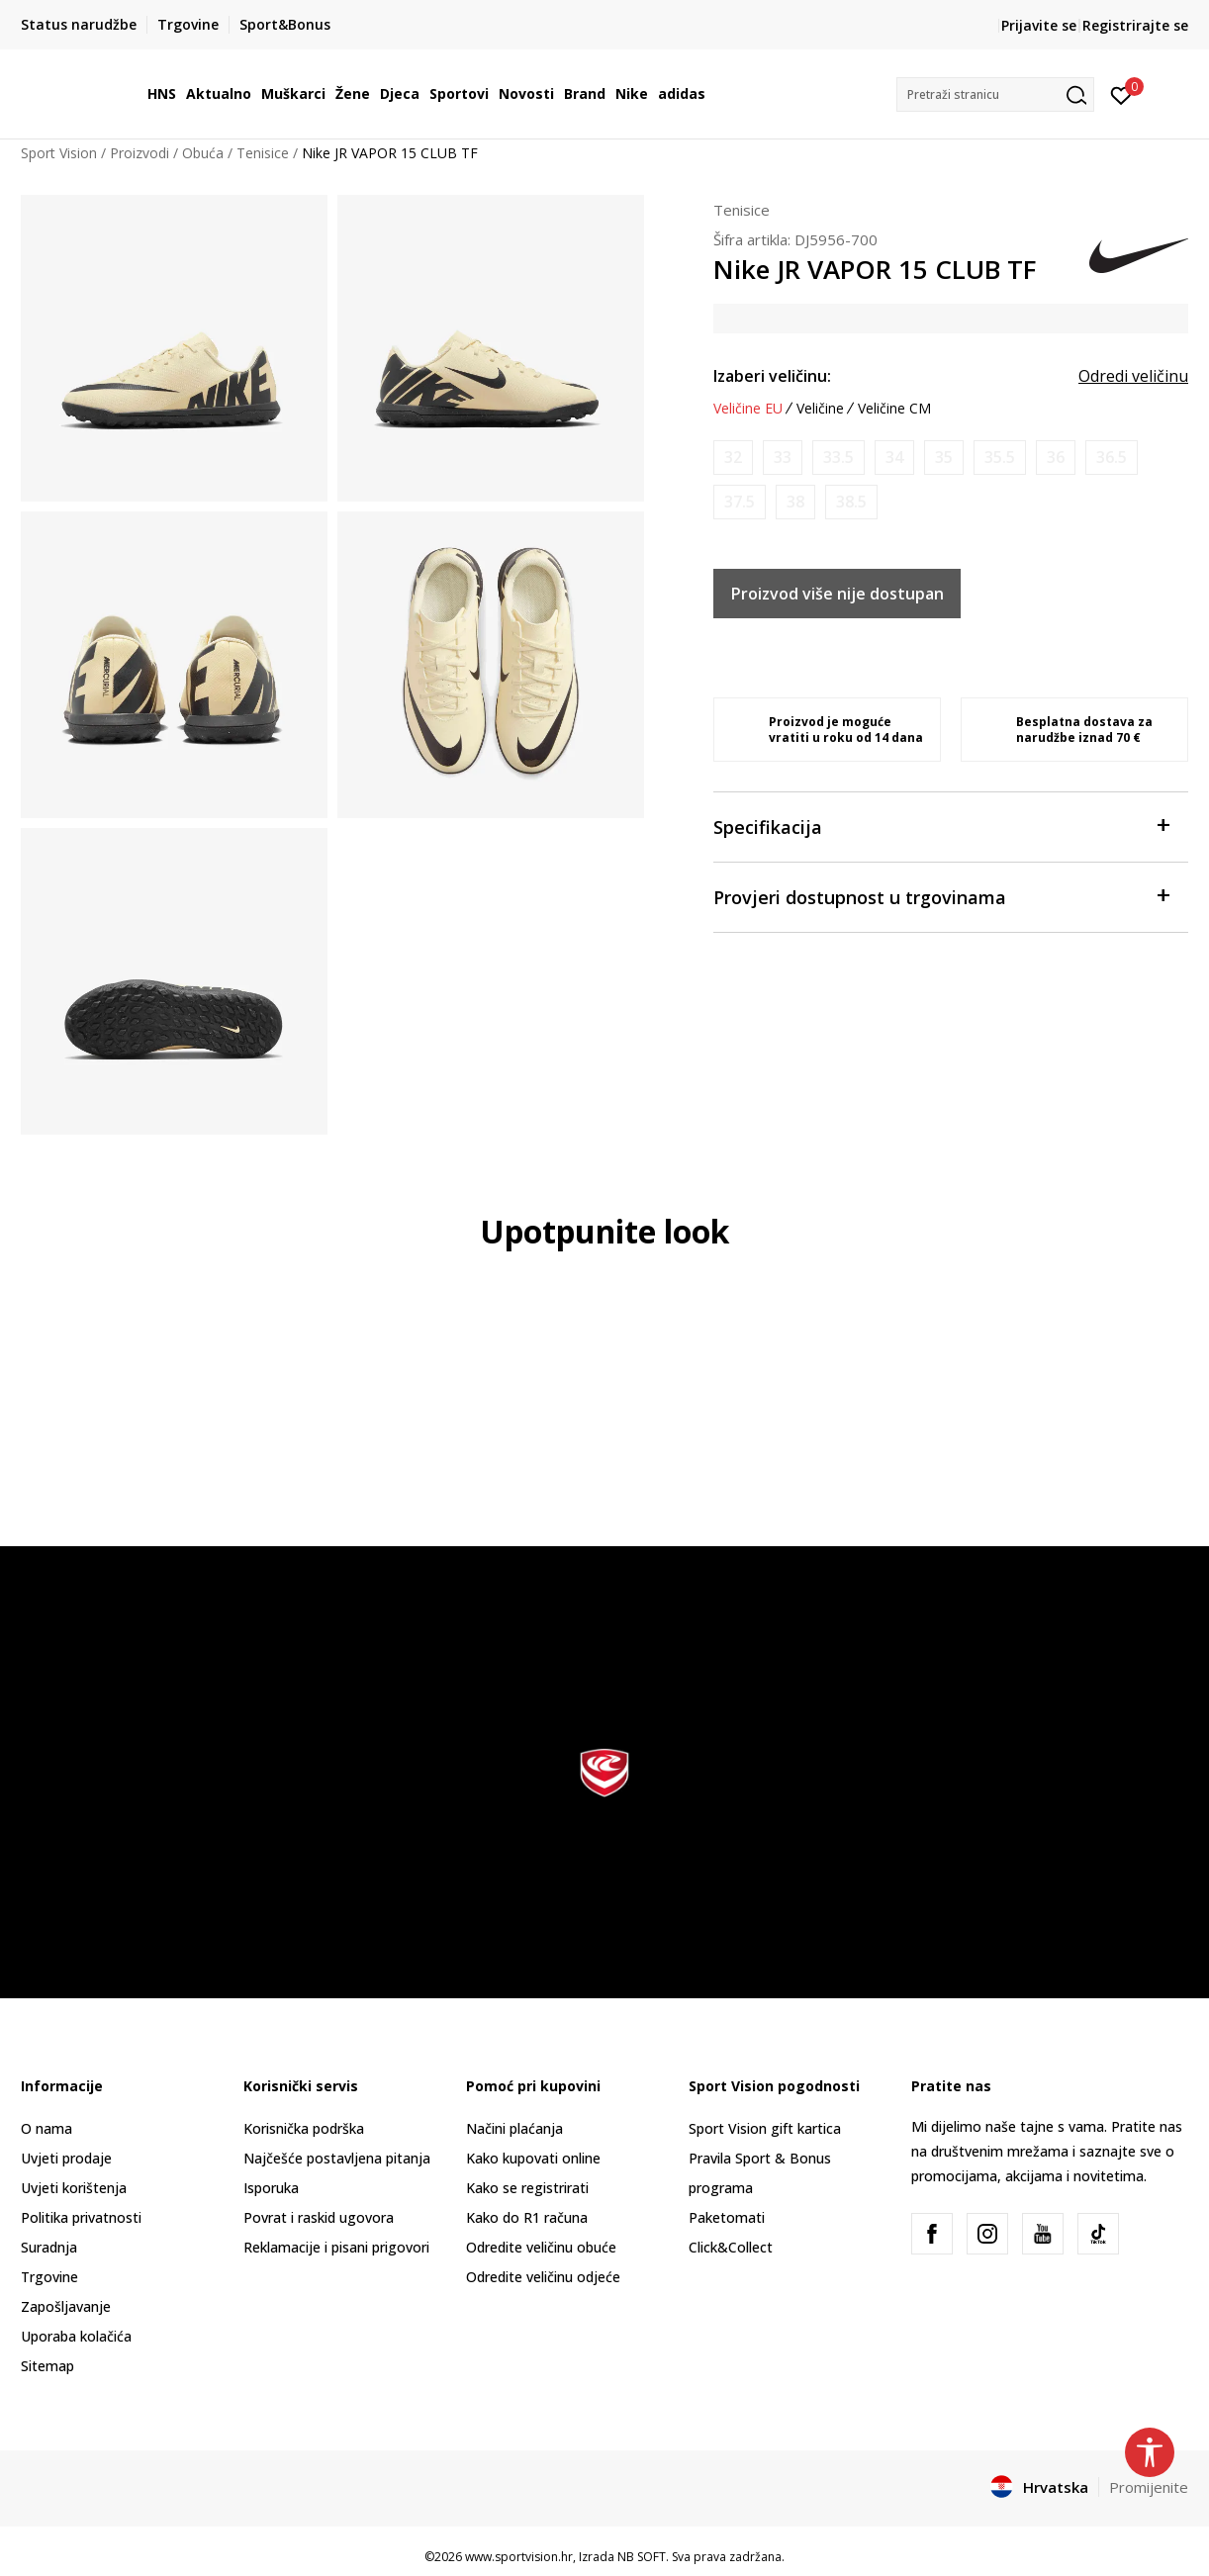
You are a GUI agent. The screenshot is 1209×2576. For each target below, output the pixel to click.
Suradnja (49, 2247)
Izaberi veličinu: (772, 376)
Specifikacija (940, 825)
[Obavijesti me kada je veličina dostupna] (733, 457)
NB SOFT (641, 2556)
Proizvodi (139, 152)
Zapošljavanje (66, 2306)
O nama (46, 2128)
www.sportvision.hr (519, 2556)
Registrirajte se (1135, 25)
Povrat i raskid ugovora (318, 2217)
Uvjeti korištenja (74, 2187)
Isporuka (271, 2187)
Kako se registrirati (527, 2187)
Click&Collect (731, 2247)
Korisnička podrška (303, 2128)
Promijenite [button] (1148, 2487)
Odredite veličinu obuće (541, 2247)
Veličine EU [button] (748, 408)
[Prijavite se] (1121, 94)
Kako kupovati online (533, 2158)
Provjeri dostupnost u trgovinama (940, 895)
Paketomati (727, 2217)
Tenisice (262, 152)
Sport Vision (59, 152)
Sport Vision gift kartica (765, 2128)
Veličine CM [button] (894, 408)
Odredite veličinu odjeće (543, 2276)
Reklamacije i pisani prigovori (336, 2247)
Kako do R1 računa (527, 2217)
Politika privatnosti (81, 2217)
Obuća (203, 152)
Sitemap (47, 2365)
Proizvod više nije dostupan (837, 593)
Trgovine (49, 2276)
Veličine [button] (820, 408)
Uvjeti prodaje (66, 2158)
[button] (995, 94)
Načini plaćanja (514, 2128)
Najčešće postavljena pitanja (336, 2158)
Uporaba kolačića (76, 2336)
